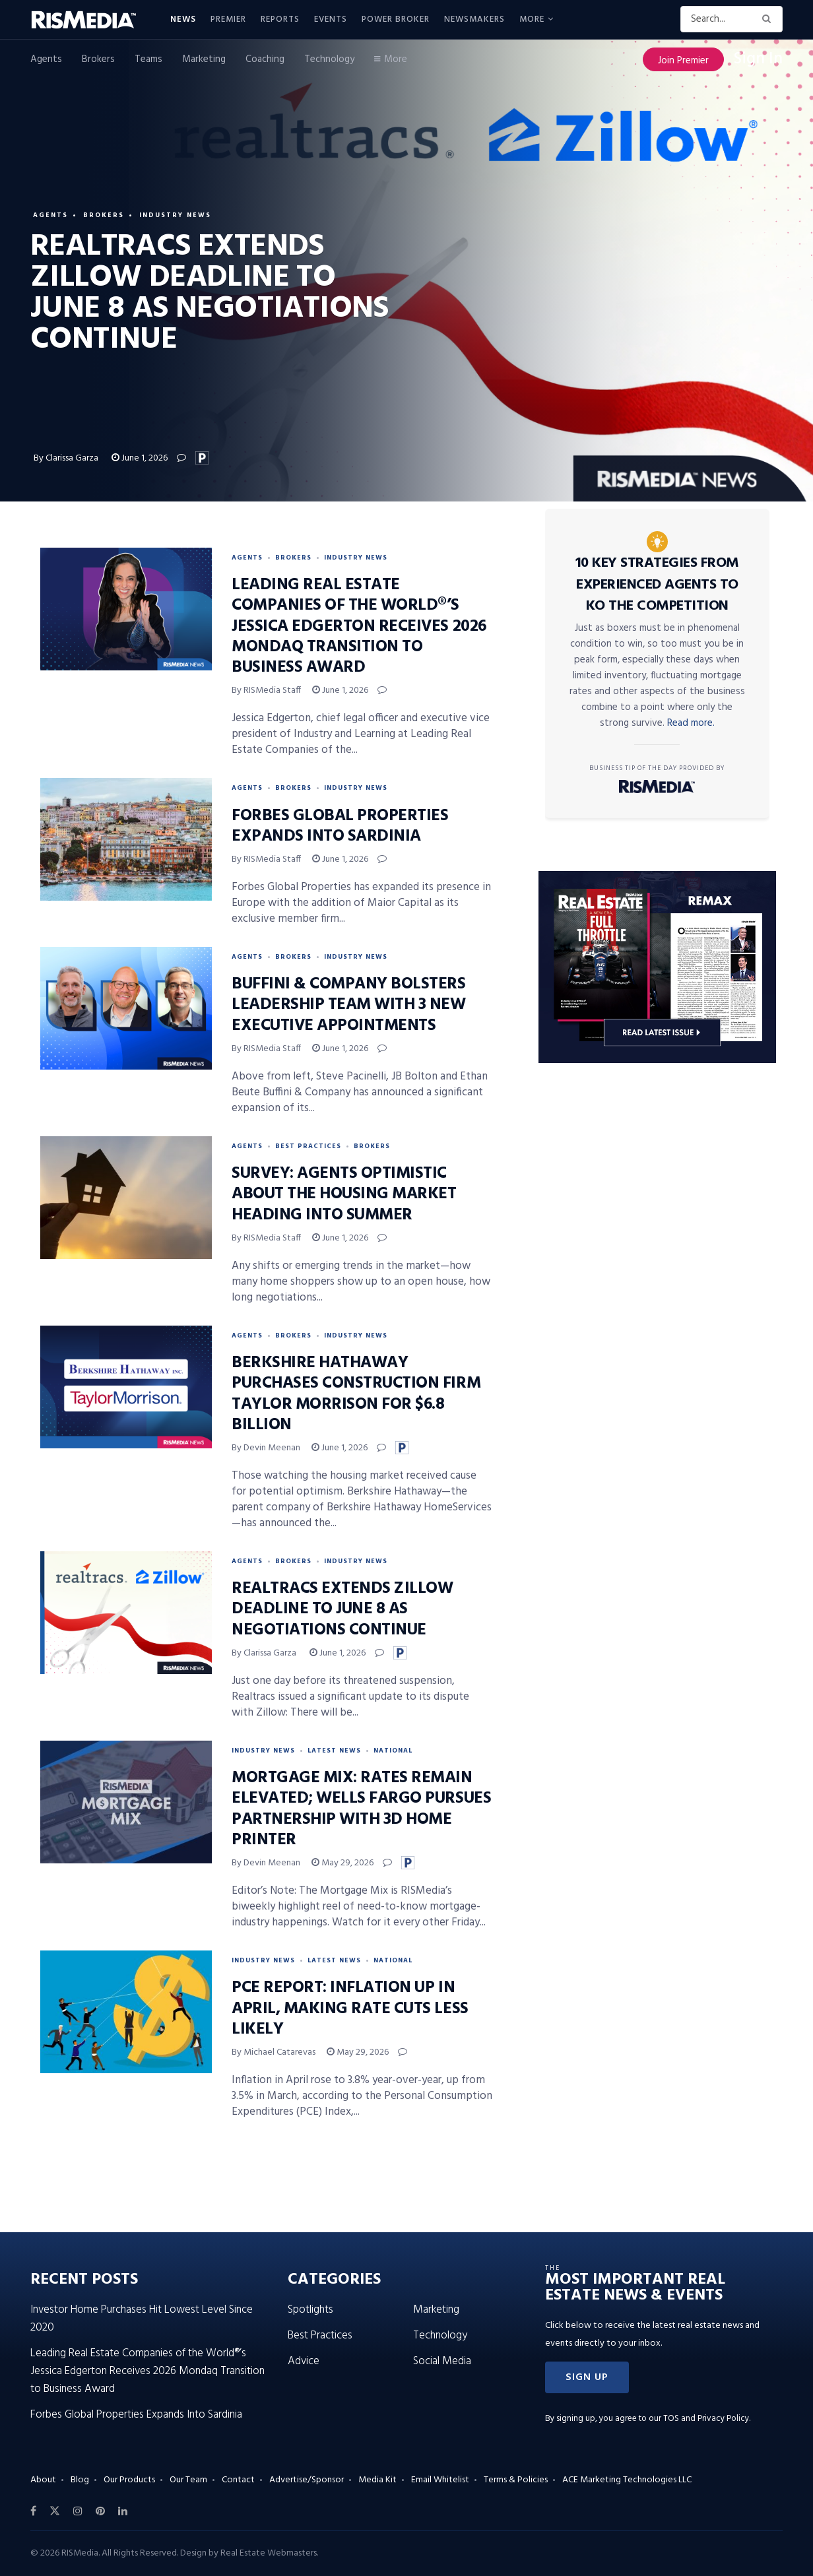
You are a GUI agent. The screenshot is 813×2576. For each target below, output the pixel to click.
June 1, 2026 (140, 458)
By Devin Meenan (266, 1448)
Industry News (175, 215)
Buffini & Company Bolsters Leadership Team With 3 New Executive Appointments (349, 1005)
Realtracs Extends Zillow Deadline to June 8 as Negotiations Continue (342, 1609)
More (531, 19)
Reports (280, 19)
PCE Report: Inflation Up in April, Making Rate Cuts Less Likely (350, 2008)
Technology (329, 59)
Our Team (188, 2480)
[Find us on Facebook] (33, 2511)
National (393, 1750)
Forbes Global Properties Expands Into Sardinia (340, 826)
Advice (303, 2361)
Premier (228, 19)
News (183, 19)
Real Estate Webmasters (268, 2553)
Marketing (204, 59)
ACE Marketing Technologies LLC (627, 2480)
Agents (46, 59)
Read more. (691, 723)
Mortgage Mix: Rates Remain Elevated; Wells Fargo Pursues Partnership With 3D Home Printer (361, 1809)
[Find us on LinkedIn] (122, 2511)
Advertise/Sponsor (306, 2480)
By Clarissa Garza (67, 458)
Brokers (98, 59)
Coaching (264, 59)
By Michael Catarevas (273, 2052)
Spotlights (310, 2310)
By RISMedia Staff (266, 690)
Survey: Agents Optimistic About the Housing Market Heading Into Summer (344, 1194)
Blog (80, 2480)
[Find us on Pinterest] (100, 2511)
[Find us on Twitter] (54, 2511)
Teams (148, 59)
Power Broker (396, 19)
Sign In (758, 59)
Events (330, 19)
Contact (238, 2480)
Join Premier (683, 61)
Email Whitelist (440, 2480)
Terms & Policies (516, 2480)
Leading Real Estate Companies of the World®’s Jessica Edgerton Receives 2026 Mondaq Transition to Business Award (359, 626)
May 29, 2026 (342, 1863)
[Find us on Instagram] (77, 2511)
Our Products (129, 2480)
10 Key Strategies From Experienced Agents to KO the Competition (657, 585)
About (43, 2480)
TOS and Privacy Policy (706, 2419)
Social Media (442, 2361)
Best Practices (308, 1146)
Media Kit (377, 2480)
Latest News (334, 1750)
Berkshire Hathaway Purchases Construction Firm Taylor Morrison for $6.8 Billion (356, 1394)
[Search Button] (769, 19)
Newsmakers (474, 19)
